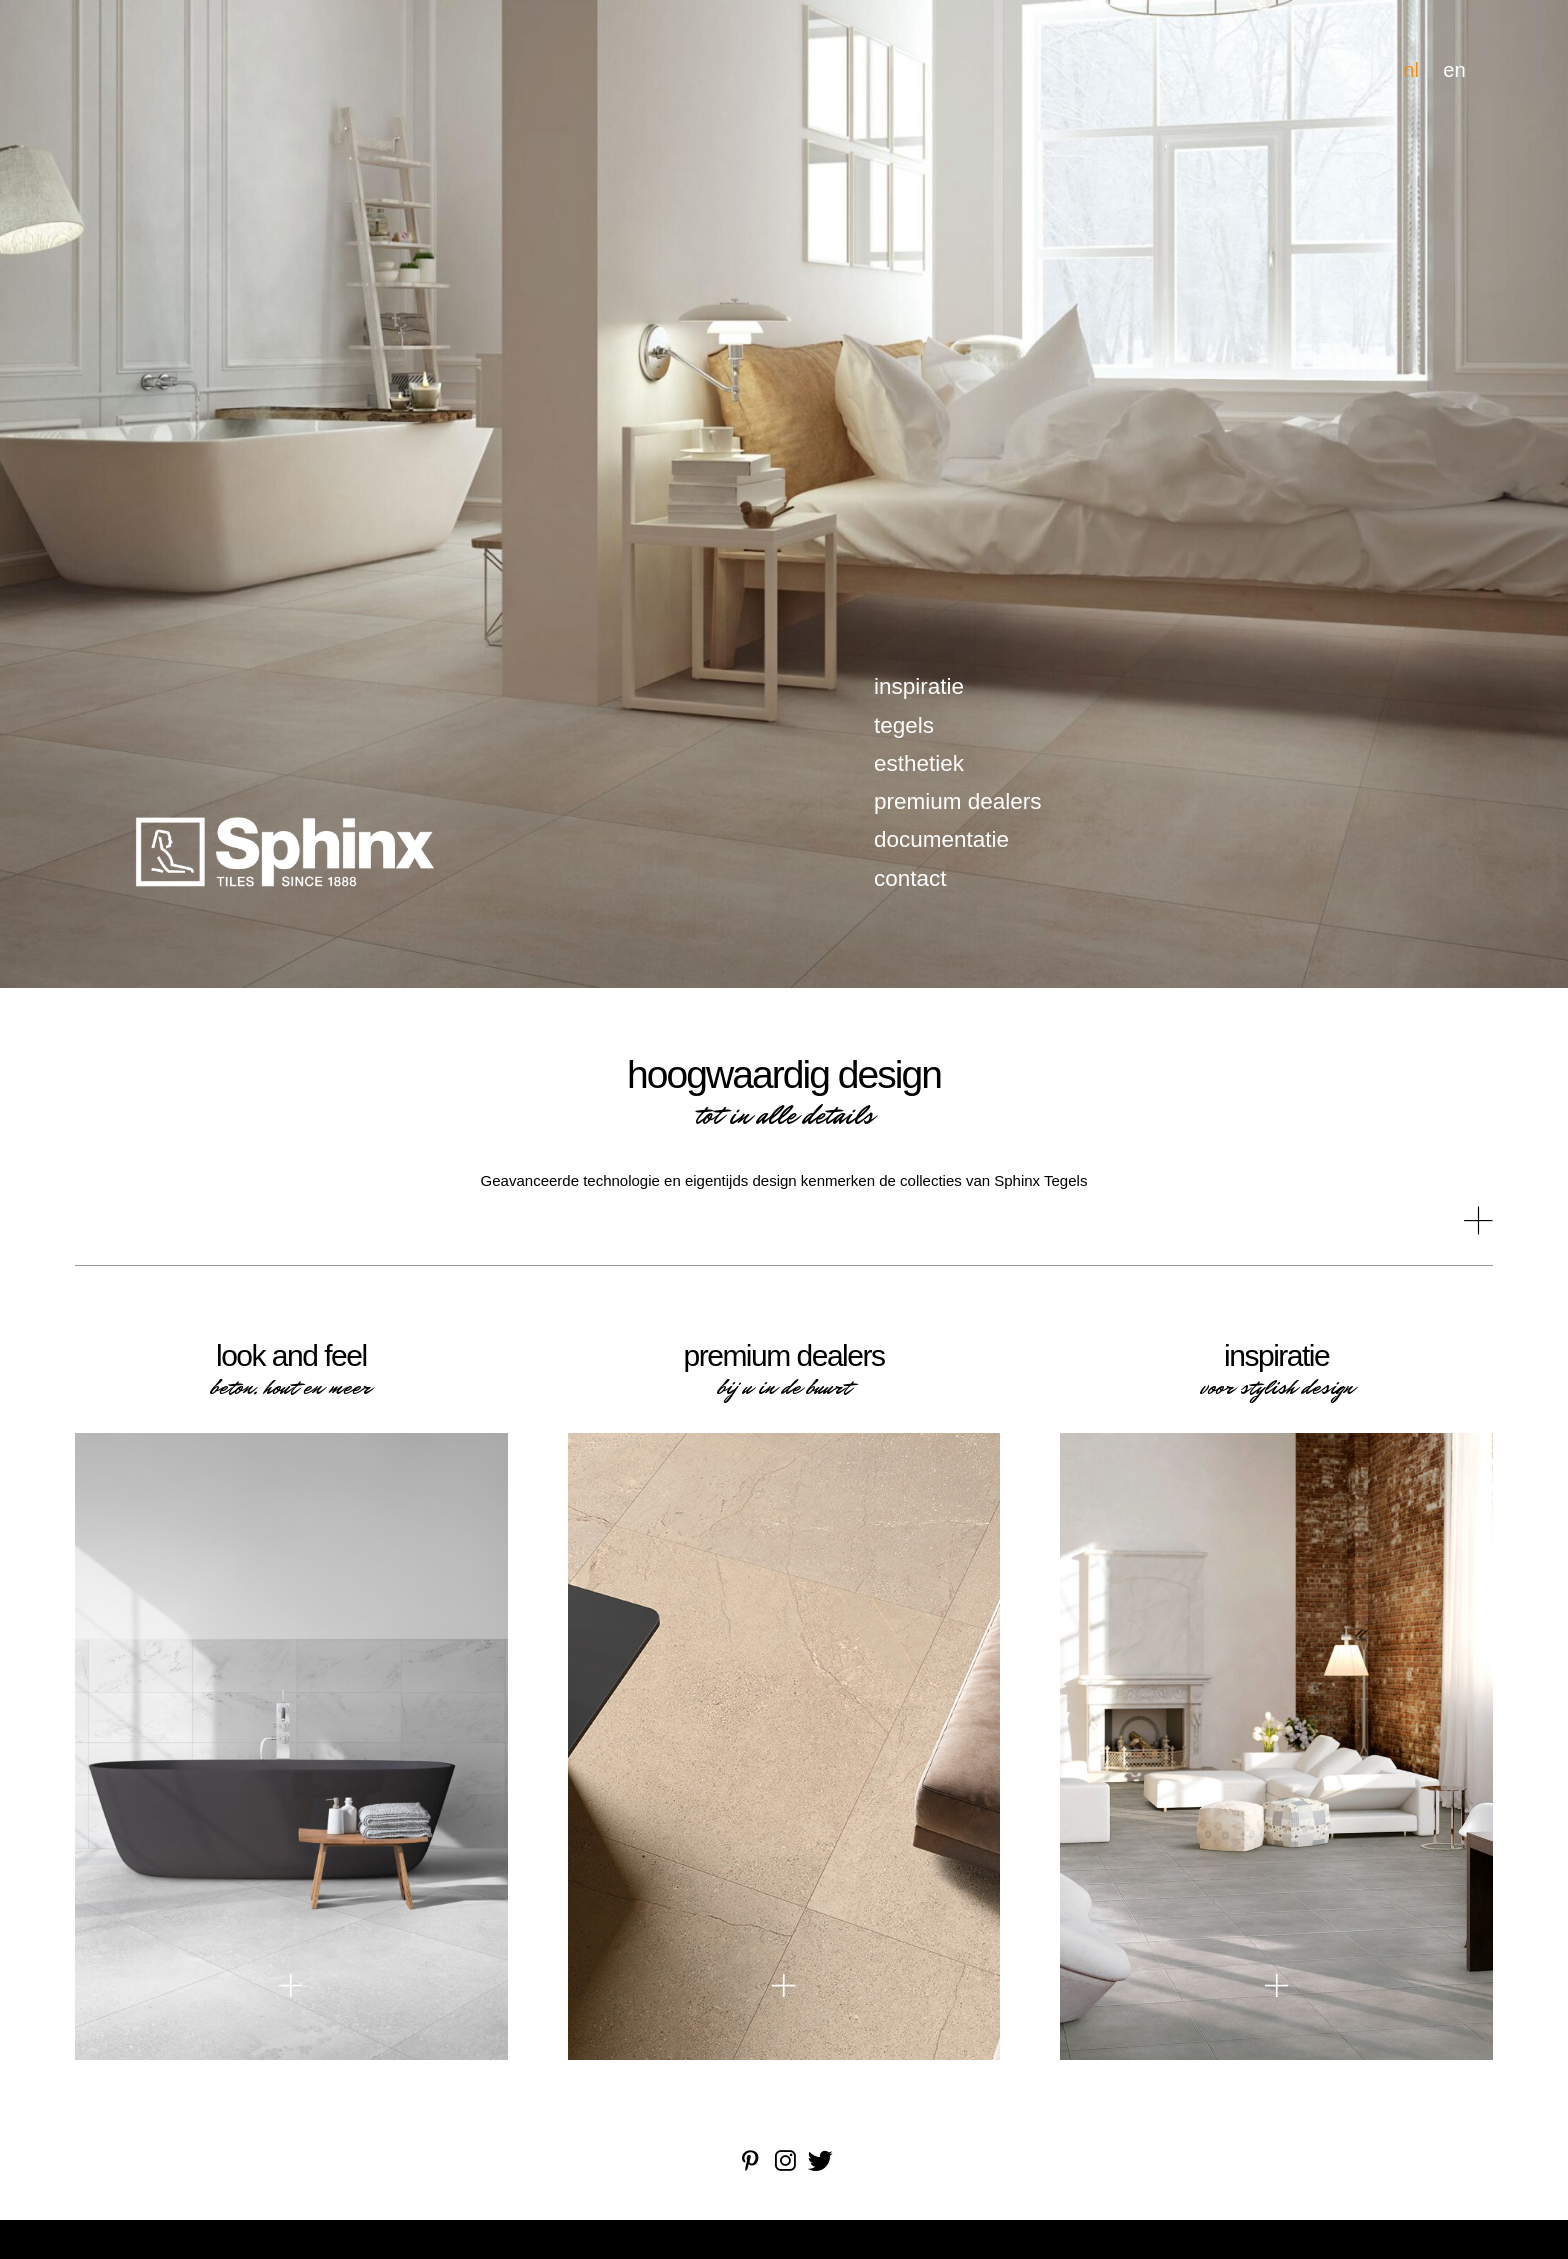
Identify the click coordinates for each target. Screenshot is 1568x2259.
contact (910, 878)
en (1454, 70)
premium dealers (958, 801)
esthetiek (919, 763)
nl (1411, 70)
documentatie (941, 839)
